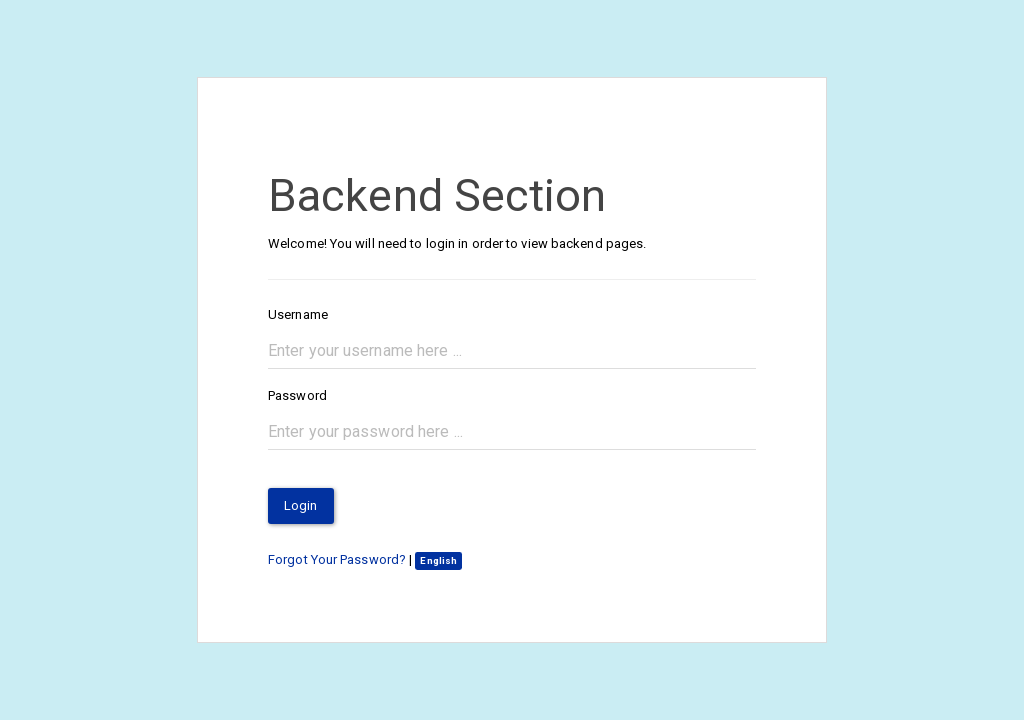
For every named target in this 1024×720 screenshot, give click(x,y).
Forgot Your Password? (337, 559)
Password (297, 395)
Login (301, 505)
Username (298, 314)
